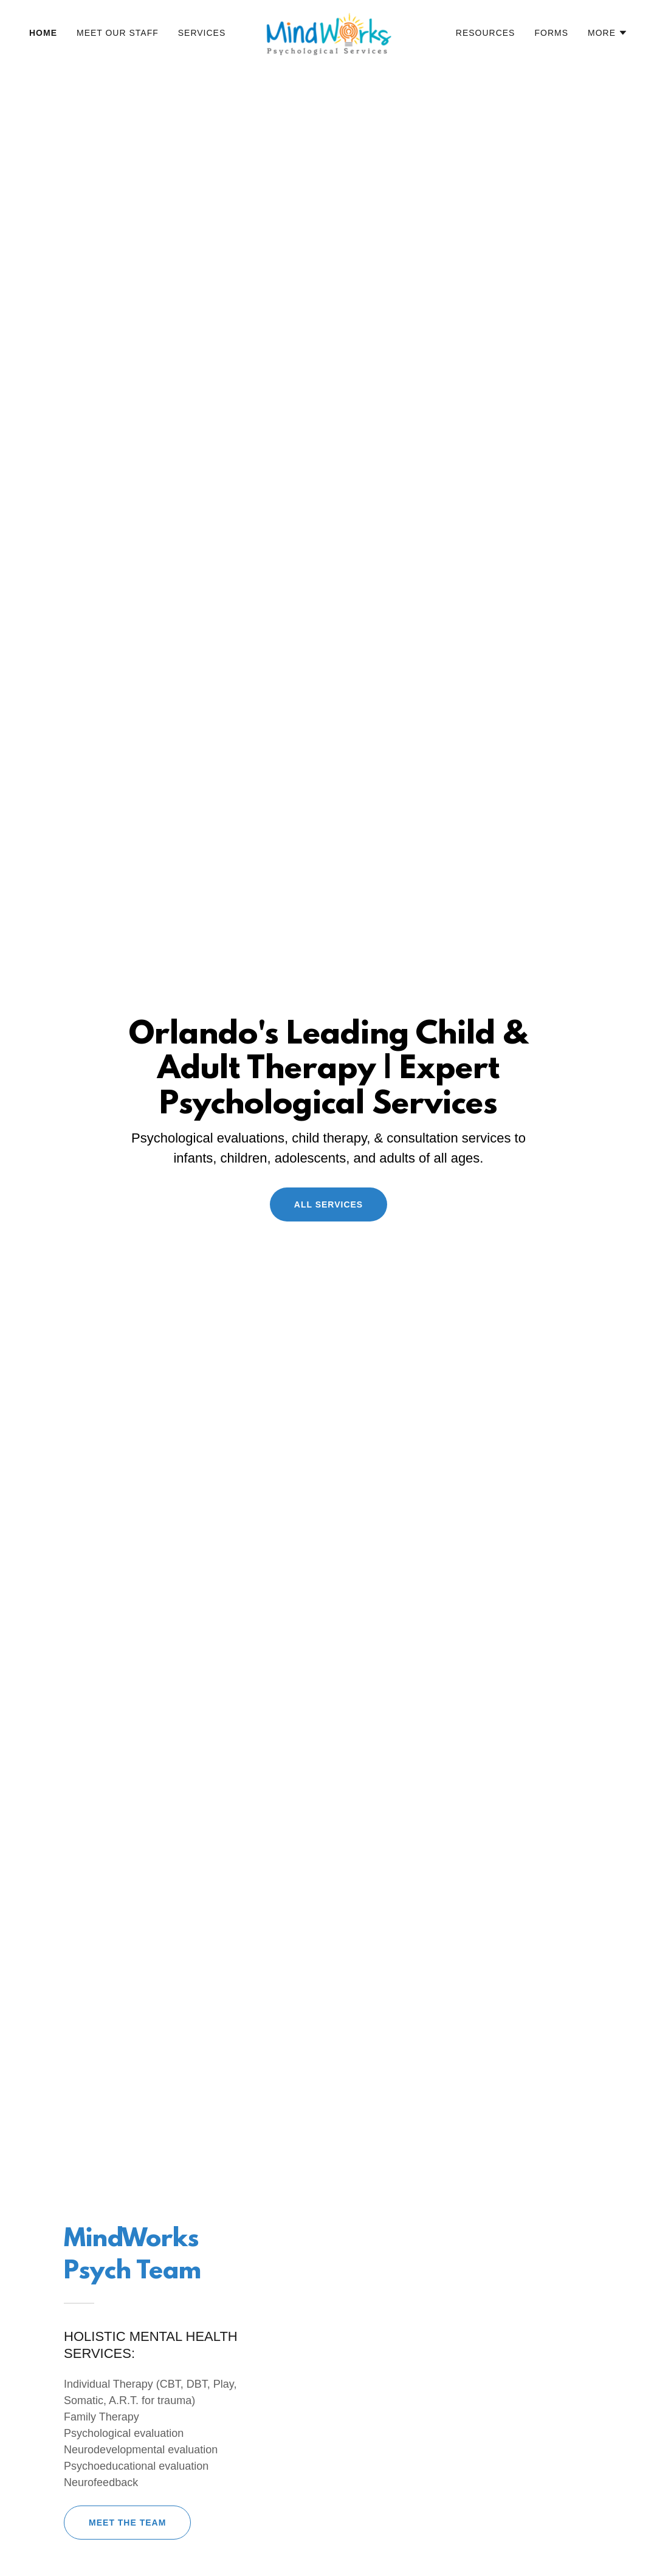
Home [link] (43, 33)
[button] (608, 33)
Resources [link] (485, 33)
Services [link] (202, 33)
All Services (328, 1204)
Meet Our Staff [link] (118, 33)
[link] (328, 32)
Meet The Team (127, 2522)
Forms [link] (551, 33)
